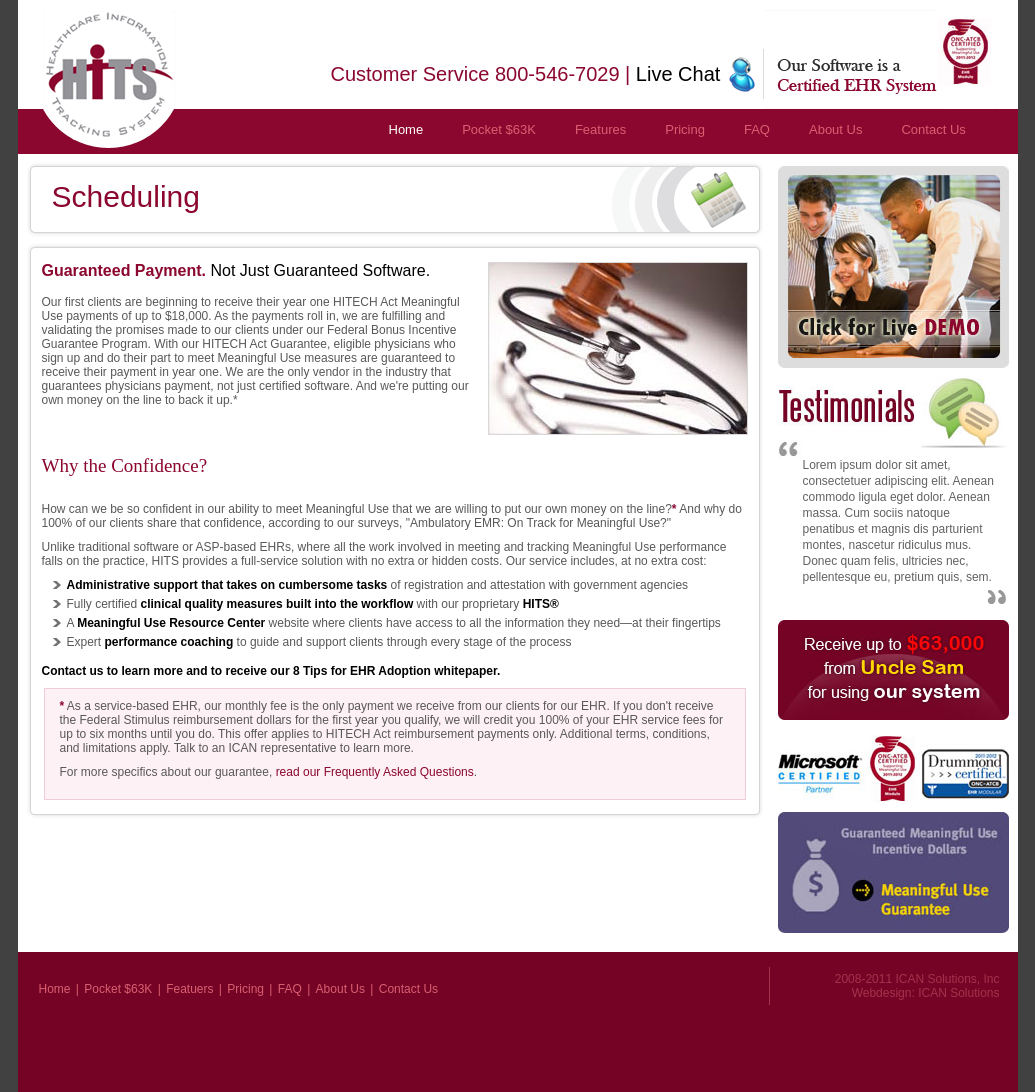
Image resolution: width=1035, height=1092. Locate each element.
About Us (835, 129)
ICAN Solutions (958, 993)
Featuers (189, 989)
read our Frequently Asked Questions (375, 772)
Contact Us (933, 129)
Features (600, 129)
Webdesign (882, 993)
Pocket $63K (499, 129)
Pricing (685, 129)
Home (406, 129)
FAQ (757, 129)
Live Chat (678, 74)
